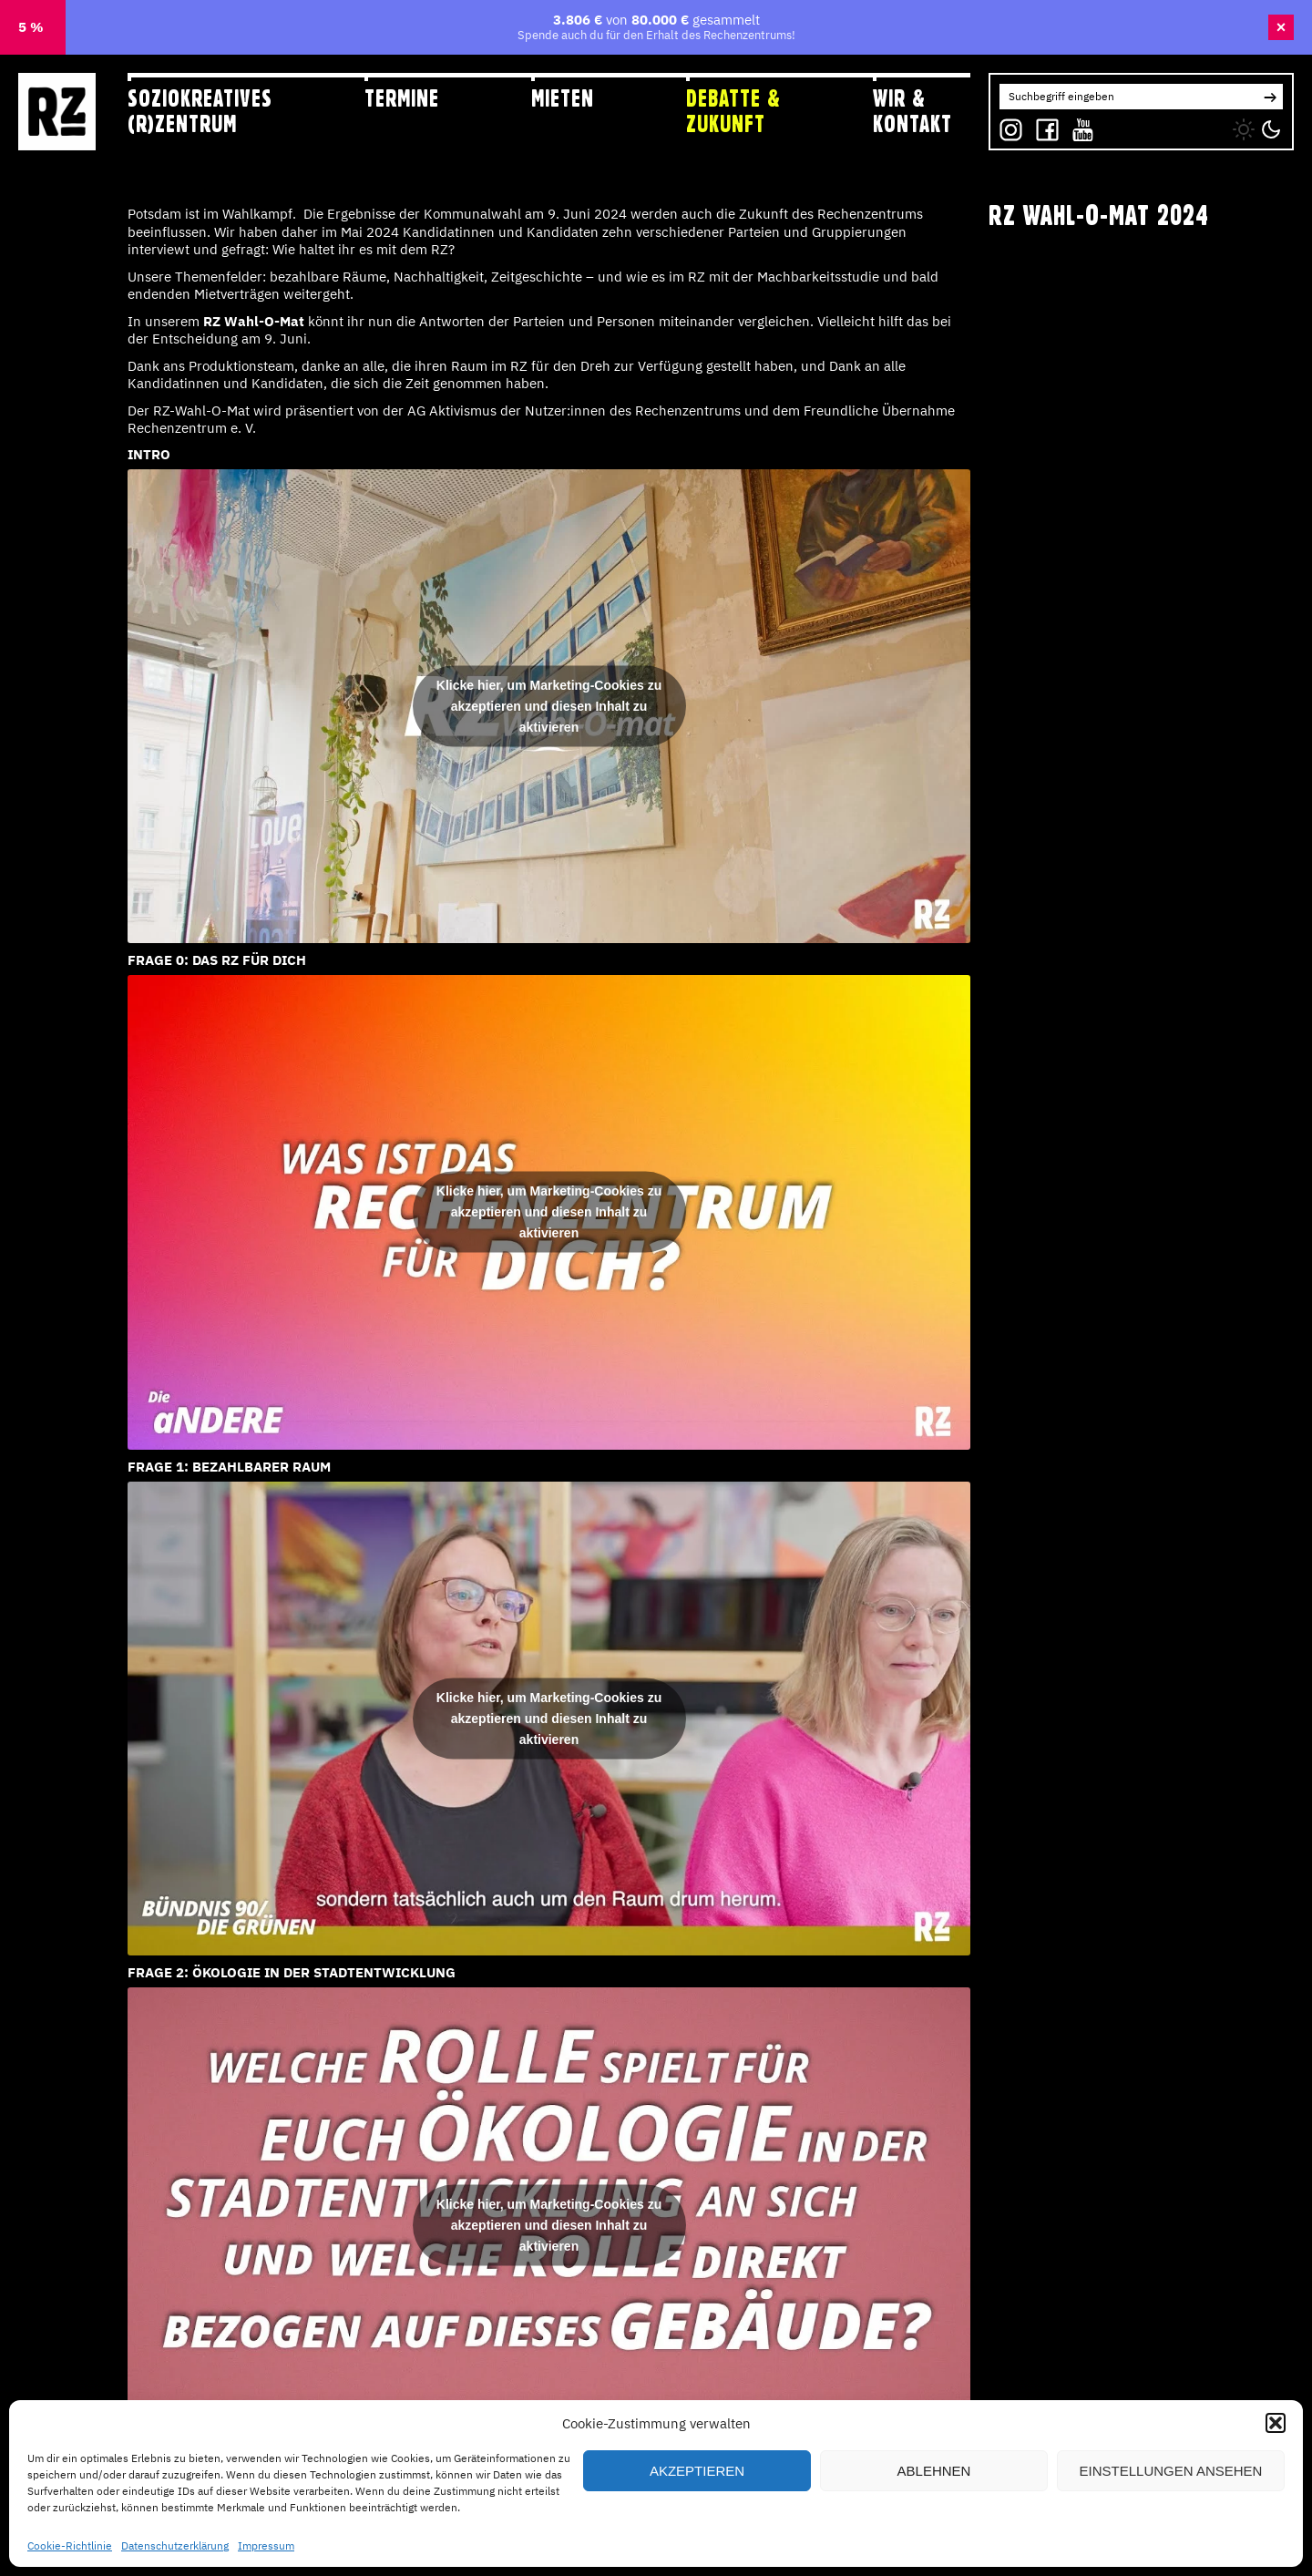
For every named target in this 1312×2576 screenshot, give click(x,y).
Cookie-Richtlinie (69, 2545)
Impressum (266, 2545)
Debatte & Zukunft (733, 111)
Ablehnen (934, 2471)
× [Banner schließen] (1281, 27)
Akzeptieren (697, 2471)
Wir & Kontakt (912, 111)
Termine (401, 98)
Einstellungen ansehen (1171, 2471)
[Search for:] (1128, 96)
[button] (1275, 2423)
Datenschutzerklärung (175, 2545)
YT (1078, 125)
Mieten (562, 98)
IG (1005, 125)
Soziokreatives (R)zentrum (200, 111)
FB (1043, 125)
